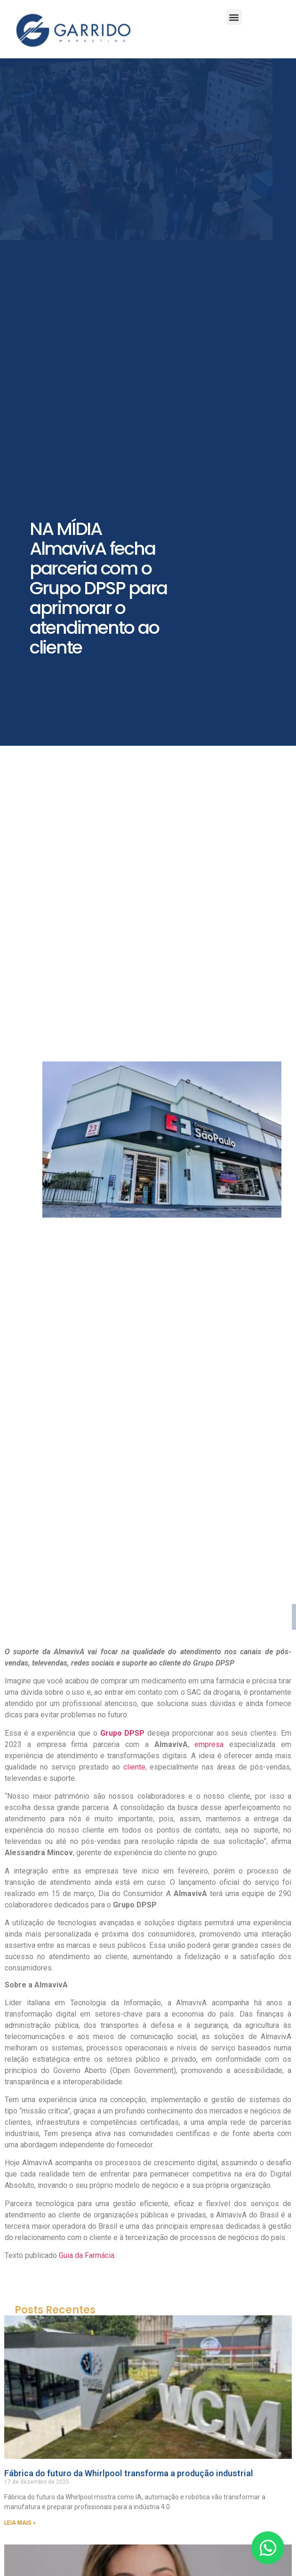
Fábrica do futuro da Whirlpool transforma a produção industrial (128, 2473)
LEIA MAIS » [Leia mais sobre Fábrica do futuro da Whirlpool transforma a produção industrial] (20, 2523)
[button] (234, 17)
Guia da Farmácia (85, 2255)
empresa (206, 1744)
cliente (134, 1767)
